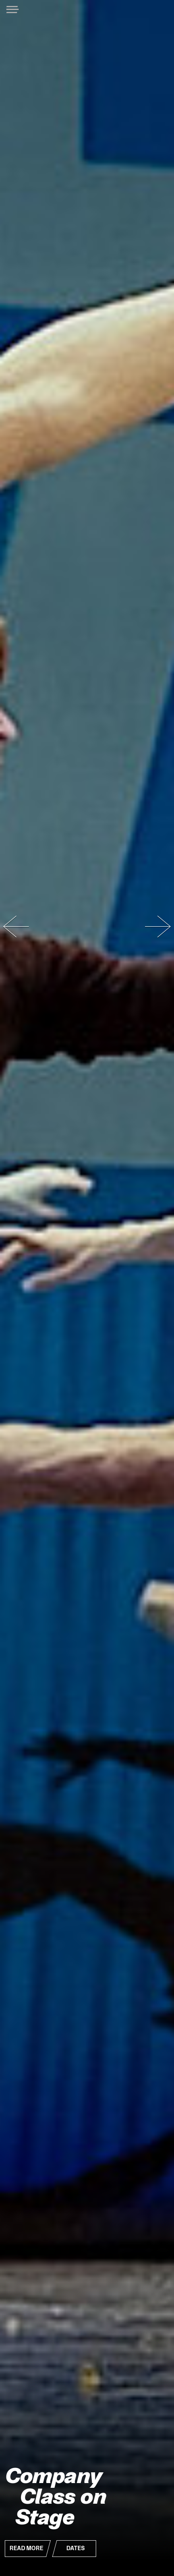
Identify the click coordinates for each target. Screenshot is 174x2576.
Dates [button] (75, 2548)
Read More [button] (26, 2548)
